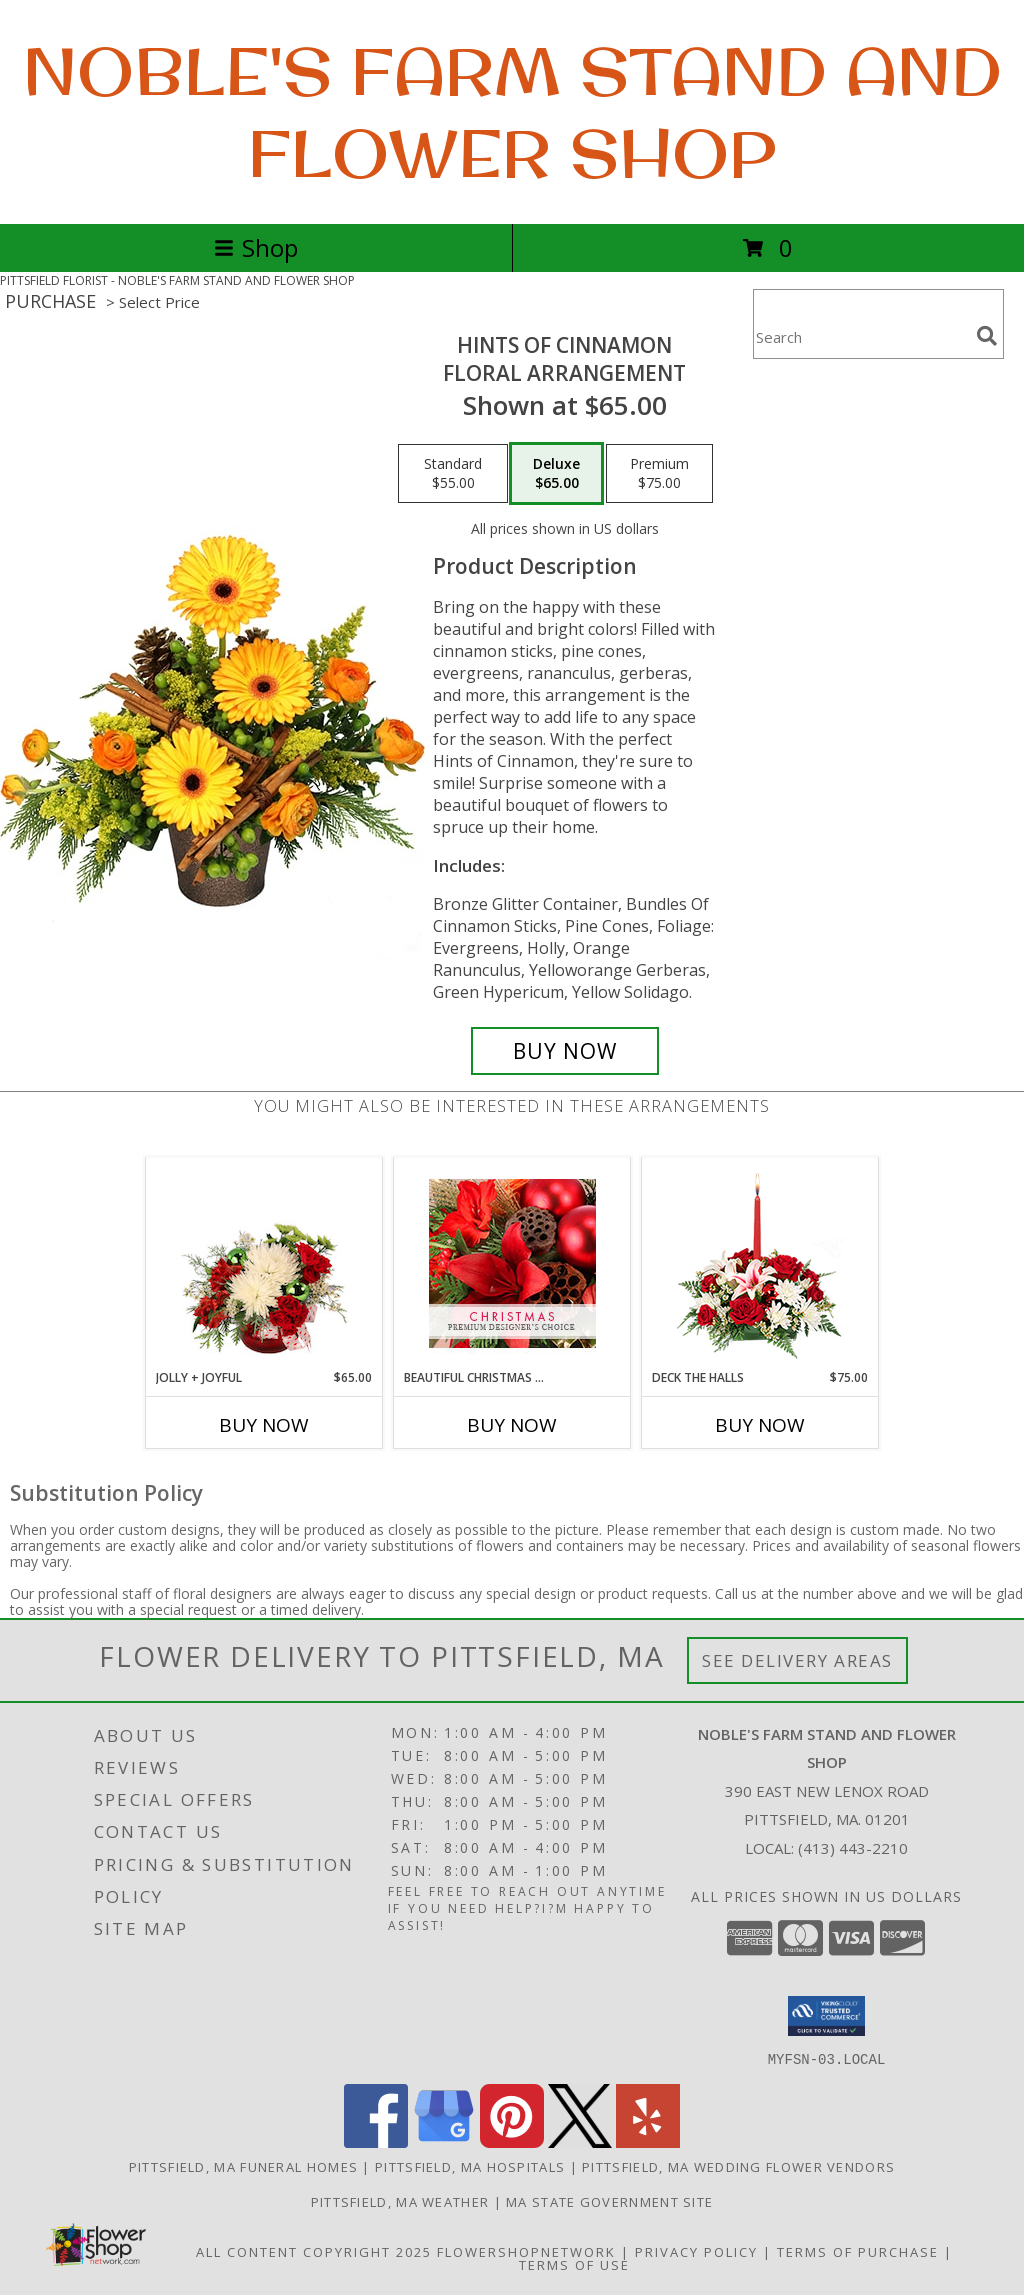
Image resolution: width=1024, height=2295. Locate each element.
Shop (256, 247)
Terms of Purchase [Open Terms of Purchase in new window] (858, 2251)
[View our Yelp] (648, 2141)
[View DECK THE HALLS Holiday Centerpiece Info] (760, 1263)
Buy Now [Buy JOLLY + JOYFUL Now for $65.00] (264, 1425)
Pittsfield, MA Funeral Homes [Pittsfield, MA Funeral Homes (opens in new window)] (243, 2166)
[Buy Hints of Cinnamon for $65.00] (565, 1051)
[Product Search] (861, 336)
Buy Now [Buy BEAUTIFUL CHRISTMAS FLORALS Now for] (512, 1425)
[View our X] (580, 2141)
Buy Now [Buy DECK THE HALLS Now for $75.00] (760, 1425)
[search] (987, 336)
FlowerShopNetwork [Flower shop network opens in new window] (526, 2251)
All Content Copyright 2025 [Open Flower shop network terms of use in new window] (314, 2251)
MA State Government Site (609, 2201)
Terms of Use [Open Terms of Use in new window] (574, 2264)
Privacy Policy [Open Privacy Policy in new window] (696, 2251)
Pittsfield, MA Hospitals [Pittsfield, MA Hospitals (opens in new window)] (470, 2166)
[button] (826, 2016)
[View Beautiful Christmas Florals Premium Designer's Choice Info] (512, 1263)
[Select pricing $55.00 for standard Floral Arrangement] (453, 474)
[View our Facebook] (376, 2141)
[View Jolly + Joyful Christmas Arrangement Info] (264, 1263)
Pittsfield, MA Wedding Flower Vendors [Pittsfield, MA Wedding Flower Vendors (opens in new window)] (738, 2166)
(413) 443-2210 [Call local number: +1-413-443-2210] (853, 1848)
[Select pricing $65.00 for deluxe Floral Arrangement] (556, 474)
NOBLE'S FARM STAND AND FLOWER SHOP (512, 112)
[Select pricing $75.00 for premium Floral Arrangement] (659, 474)
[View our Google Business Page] (444, 2141)
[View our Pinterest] (512, 2141)
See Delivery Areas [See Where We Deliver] (797, 1660)
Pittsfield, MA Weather (400, 2201)
